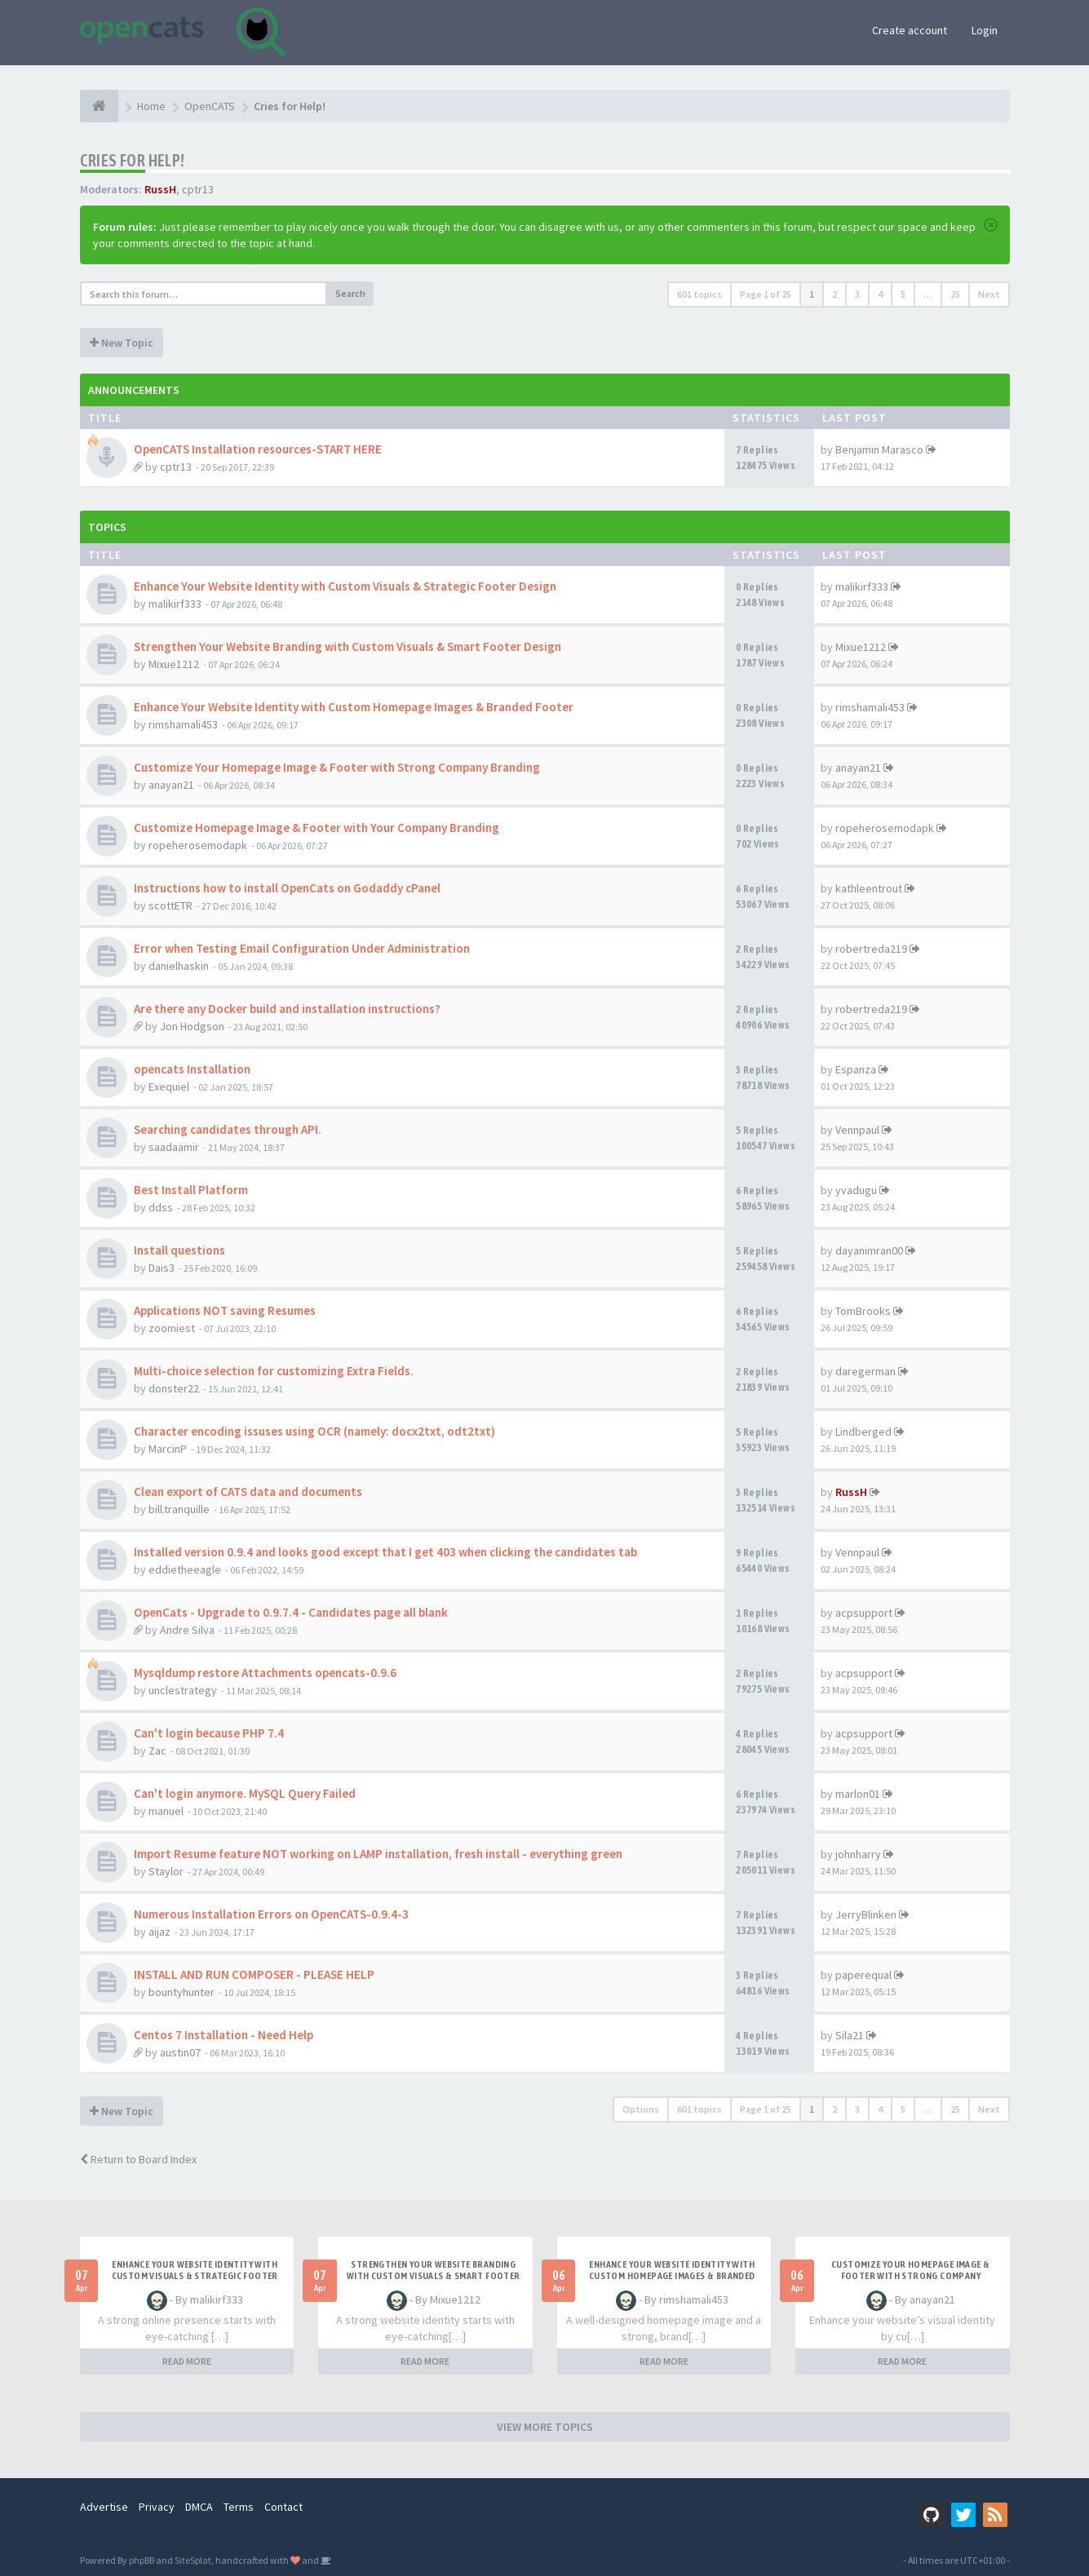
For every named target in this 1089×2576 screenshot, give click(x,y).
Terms (239, 2506)
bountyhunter (181, 1992)
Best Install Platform (191, 1189)
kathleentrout (868, 888)
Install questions (179, 1250)
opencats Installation (192, 1069)
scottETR (170, 905)
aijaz (159, 1931)
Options (640, 2109)
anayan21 (171, 784)
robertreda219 (871, 948)
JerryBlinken (865, 1914)
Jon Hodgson (192, 1026)
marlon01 (857, 1793)
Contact (283, 2506)
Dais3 (161, 1267)
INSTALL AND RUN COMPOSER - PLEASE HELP (254, 1974)
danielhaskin (178, 965)
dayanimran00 (869, 1250)
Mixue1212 (173, 664)
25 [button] (955, 294)
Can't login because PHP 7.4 (209, 1733)
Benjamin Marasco (879, 449)
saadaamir (173, 1147)
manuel (166, 1811)
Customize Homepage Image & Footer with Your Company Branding (316, 827)
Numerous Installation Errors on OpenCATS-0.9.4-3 (271, 1914)
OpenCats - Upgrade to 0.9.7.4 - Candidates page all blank (291, 1612)
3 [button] (857, 294)
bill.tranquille (179, 1509)
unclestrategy (182, 1690)
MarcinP (167, 1448)
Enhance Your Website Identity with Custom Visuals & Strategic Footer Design (345, 586)
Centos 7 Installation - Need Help (223, 2035)
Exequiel (168, 1086)
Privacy (157, 2506)
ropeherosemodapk (197, 845)
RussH (160, 189)
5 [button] (903, 294)
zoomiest (171, 1328)
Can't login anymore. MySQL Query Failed (245, 1793)
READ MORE (186, 2361)
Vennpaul (857, 1129)
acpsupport (863, 1612)
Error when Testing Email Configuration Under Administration (302, 948)
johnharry (858, 1854)
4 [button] (880, 294)
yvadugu (856, 1190)
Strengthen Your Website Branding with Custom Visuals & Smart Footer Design (347, 646)
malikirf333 (174, 603)
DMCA (199, 2506)
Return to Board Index (138, 2159)
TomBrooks (863, 1310)
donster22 (173, 1388)
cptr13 (198, 189)
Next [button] (989, 294)
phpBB (141, 2560)
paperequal (863, 1974)
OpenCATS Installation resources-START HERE (258, 449)
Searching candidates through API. (227, 1129)
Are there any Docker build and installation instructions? (287, 1008)
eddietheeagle (184, 1569)
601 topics (699, 294)
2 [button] (834, 294)
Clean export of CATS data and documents (248, 1491)
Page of (765, 294)
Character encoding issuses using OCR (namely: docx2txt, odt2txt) (314, 1431)
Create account (909, 30)
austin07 (180, 2052)
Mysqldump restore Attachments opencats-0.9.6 (265, 1672)
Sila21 (849, 2035)
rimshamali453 (183, 724)
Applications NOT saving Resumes (225, 1310)
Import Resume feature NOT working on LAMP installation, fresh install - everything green (378, 1853)
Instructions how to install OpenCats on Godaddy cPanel (287, 888)
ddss (160, 1207)
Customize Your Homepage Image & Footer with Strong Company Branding (337, 767)
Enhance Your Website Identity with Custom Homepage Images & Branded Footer (353, 707)
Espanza (855, 1069)
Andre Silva (187, 1629)
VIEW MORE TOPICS (545, 2426)
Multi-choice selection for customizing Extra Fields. (274, 1371)
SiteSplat (193, 2560)
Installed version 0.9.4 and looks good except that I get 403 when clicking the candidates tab (385, 1552)
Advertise (104, 2506)
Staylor (166, 1871)
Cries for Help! (132, 160)
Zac (157, 1750)
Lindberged (863, 1431)
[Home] (99, 106)
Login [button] (985, 30)
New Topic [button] (121, 342)
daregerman (865, 1371)
